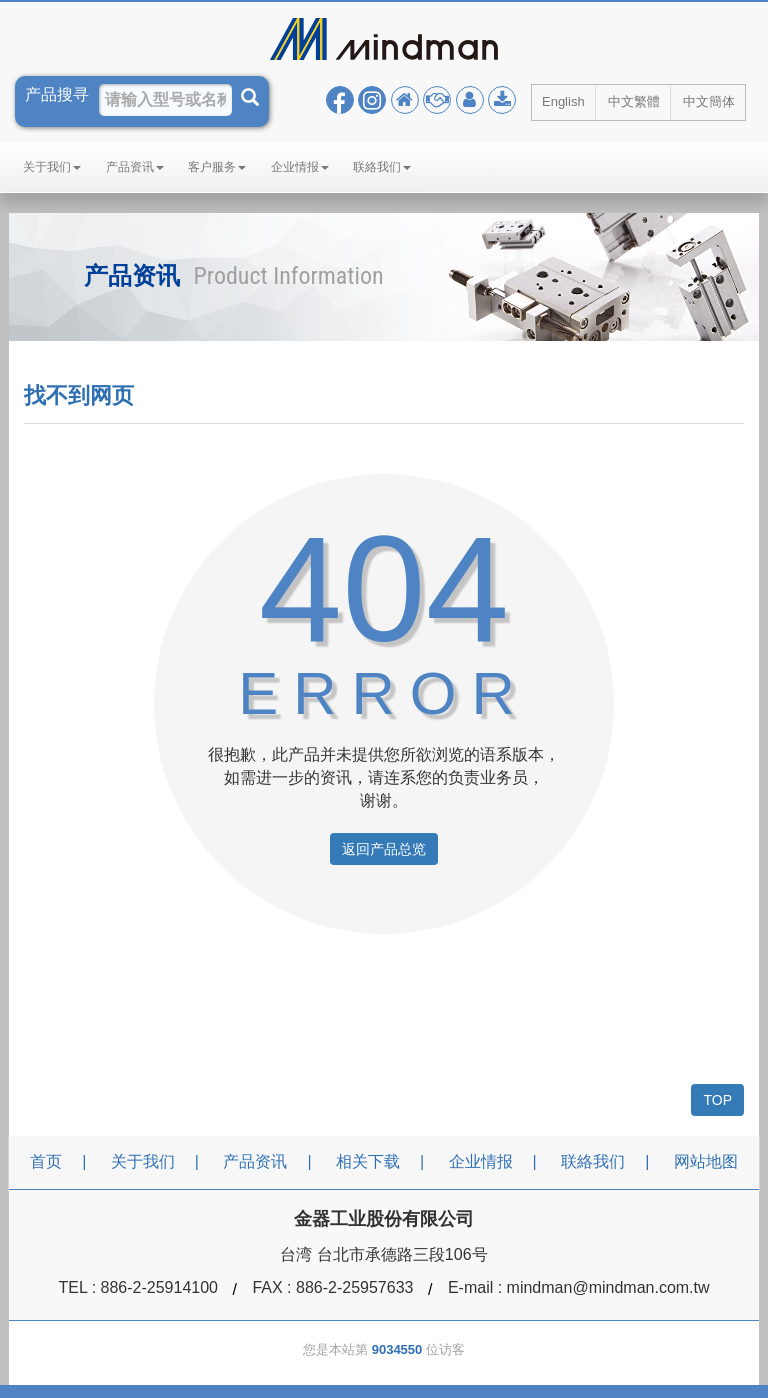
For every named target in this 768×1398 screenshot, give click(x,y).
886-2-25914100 (159, 1287)
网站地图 (706, 1161)
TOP (717, 1100)
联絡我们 (382, 167)
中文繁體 (634, 101)
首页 (46, 1161)
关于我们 (52, 167)
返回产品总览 (384, 849)
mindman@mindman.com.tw (608, 1287)
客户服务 (217, 167)
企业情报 (300, 167)
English (563, 101)
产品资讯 (135, 167)
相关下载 (368, 1161)
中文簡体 (709, 101)
